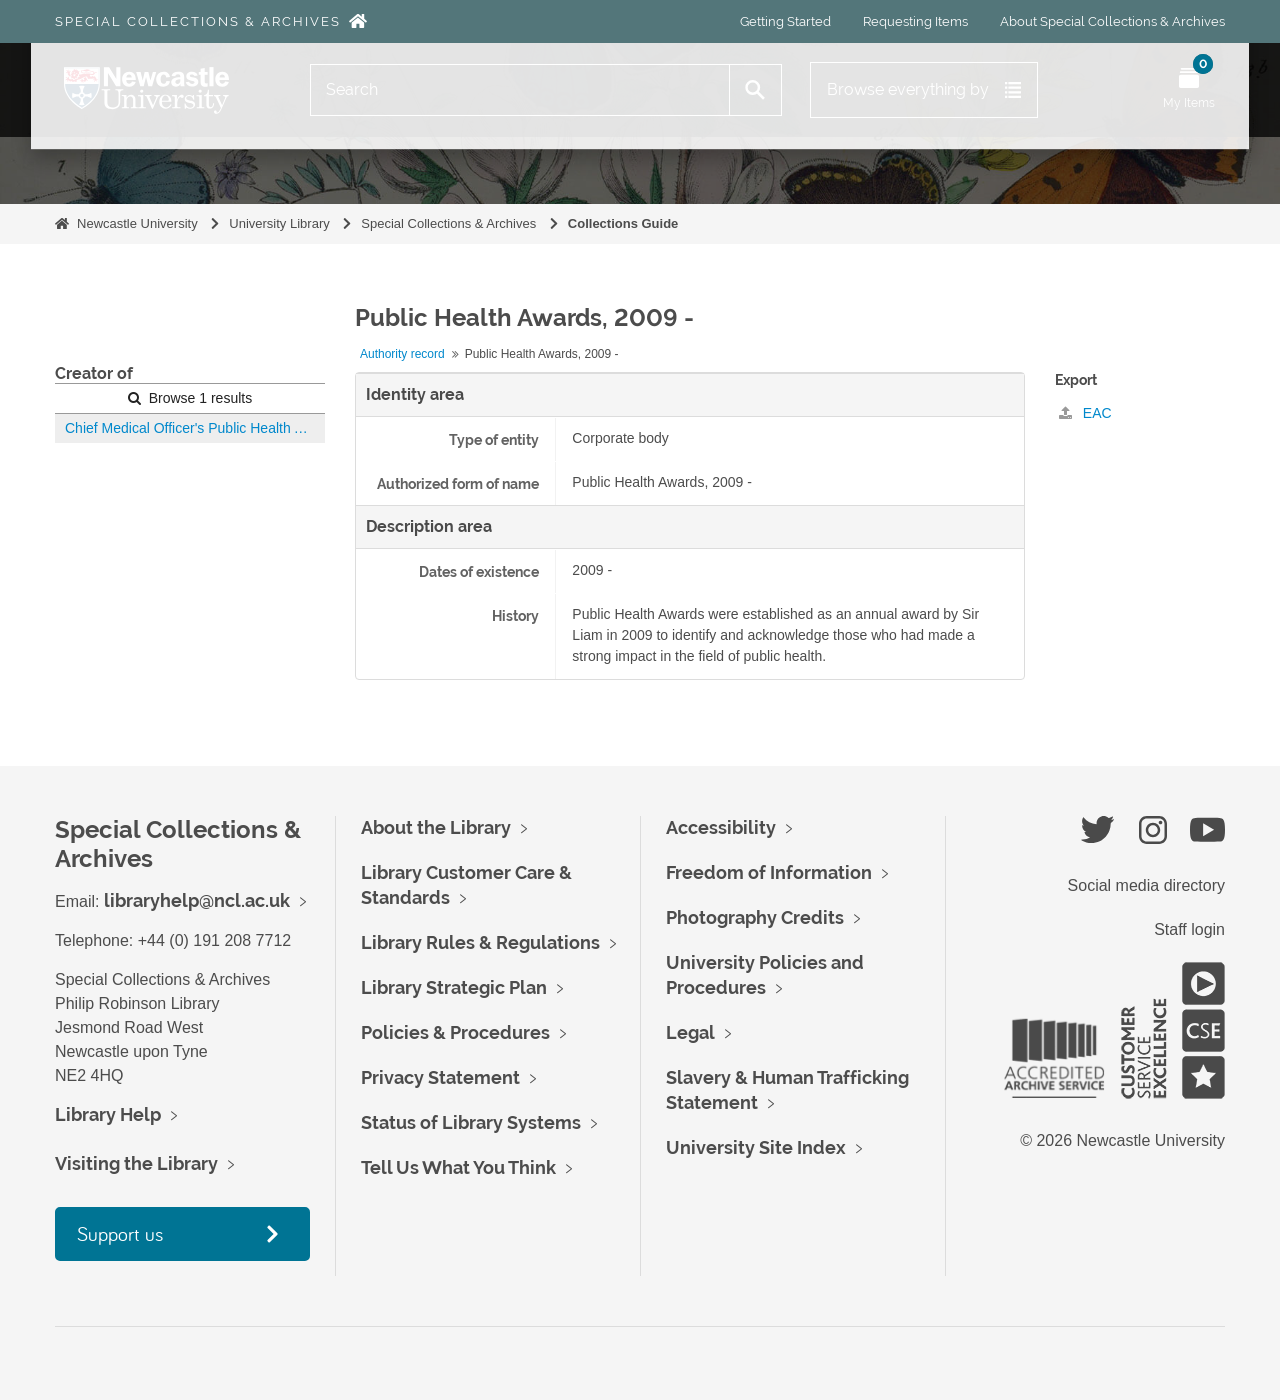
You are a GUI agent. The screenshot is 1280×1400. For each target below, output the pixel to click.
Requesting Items (915, 21)
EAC (1085, 413)
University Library (279, 223)
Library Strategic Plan (454, 987)
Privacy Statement (440, 1077)
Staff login (1189, 929)
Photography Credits (755, 917)
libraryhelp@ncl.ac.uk (197, 900)
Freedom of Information (769, 872)
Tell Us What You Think (458, 1167)
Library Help (108, 1114)
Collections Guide (623, 223)
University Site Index (756, 1147)
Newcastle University (137, 223)
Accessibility (721, 827)
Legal (690, 1032)
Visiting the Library (136, 1163)
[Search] (520, 90)
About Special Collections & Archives (1112, 21)
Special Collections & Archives (198, 21)
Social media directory (1146, 885)
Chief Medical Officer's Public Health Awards (195, 428)
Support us (120, 1233)
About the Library (436, 827)
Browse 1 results (190, 398)
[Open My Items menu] (1189, 90)
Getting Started (785, 21)
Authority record (402, 354)
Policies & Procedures (455, 1032)
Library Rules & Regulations (480, 942)
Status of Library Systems (471, 1122)
